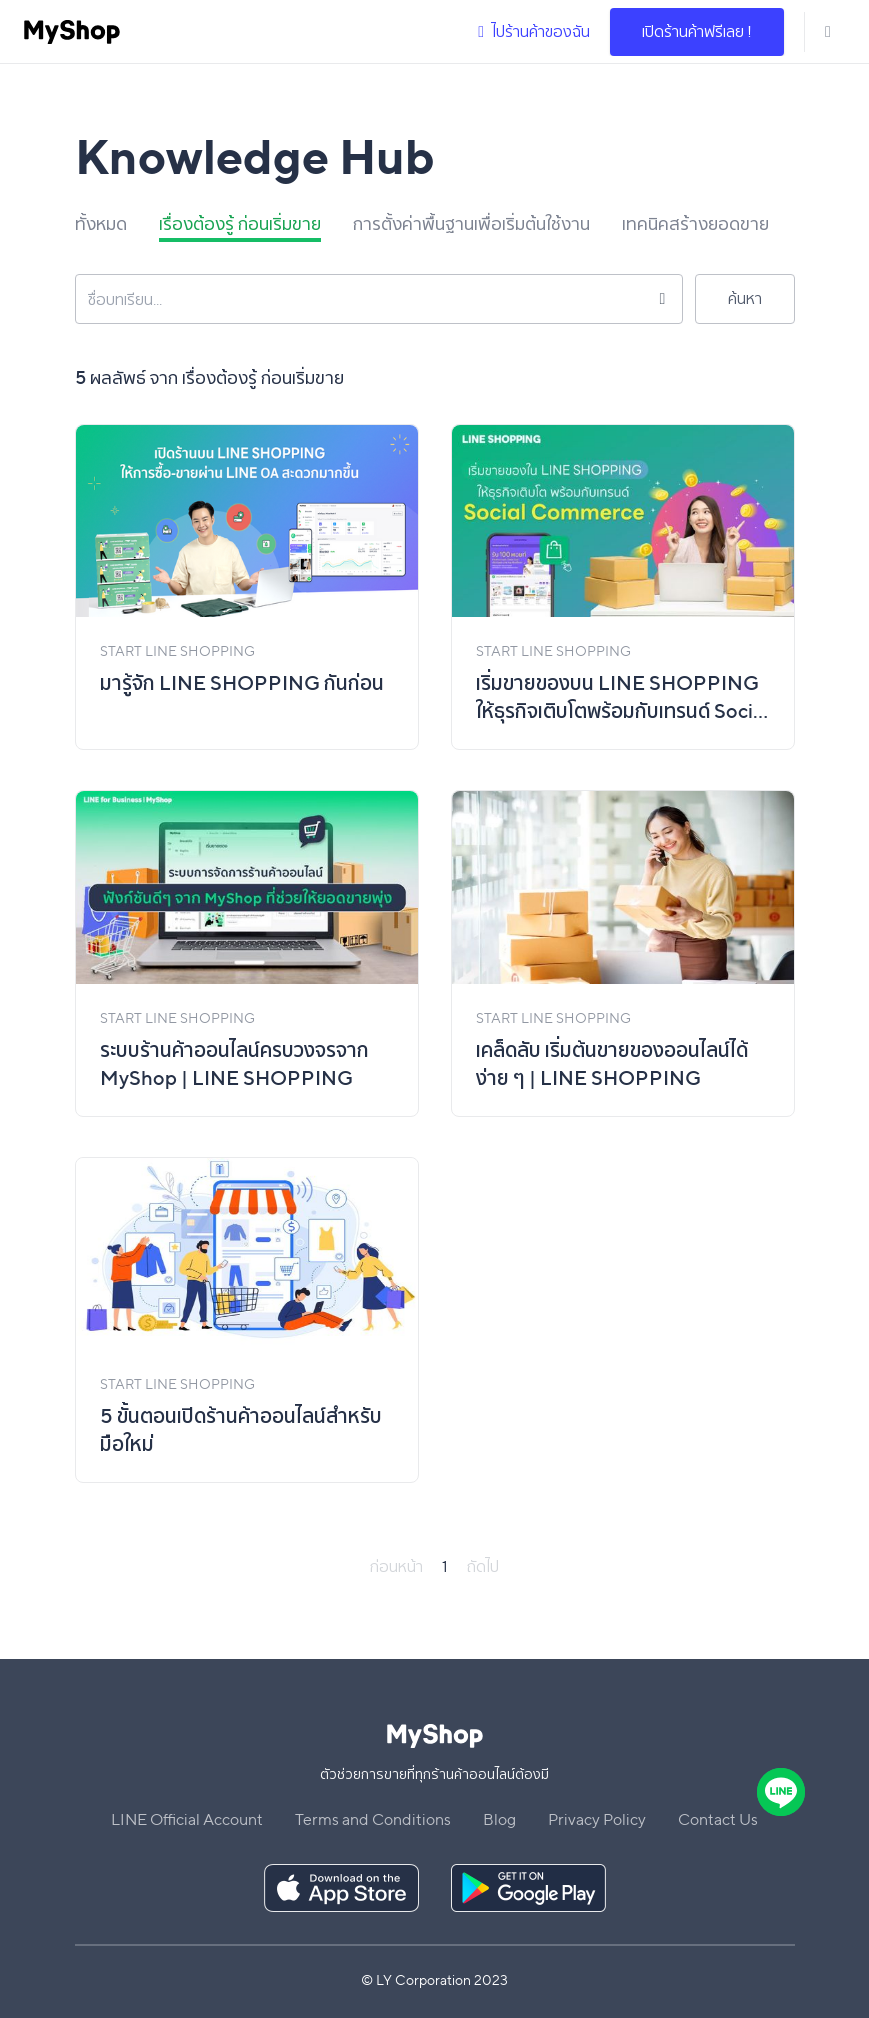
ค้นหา (745, 298)
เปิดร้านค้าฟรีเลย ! (697, 31)
